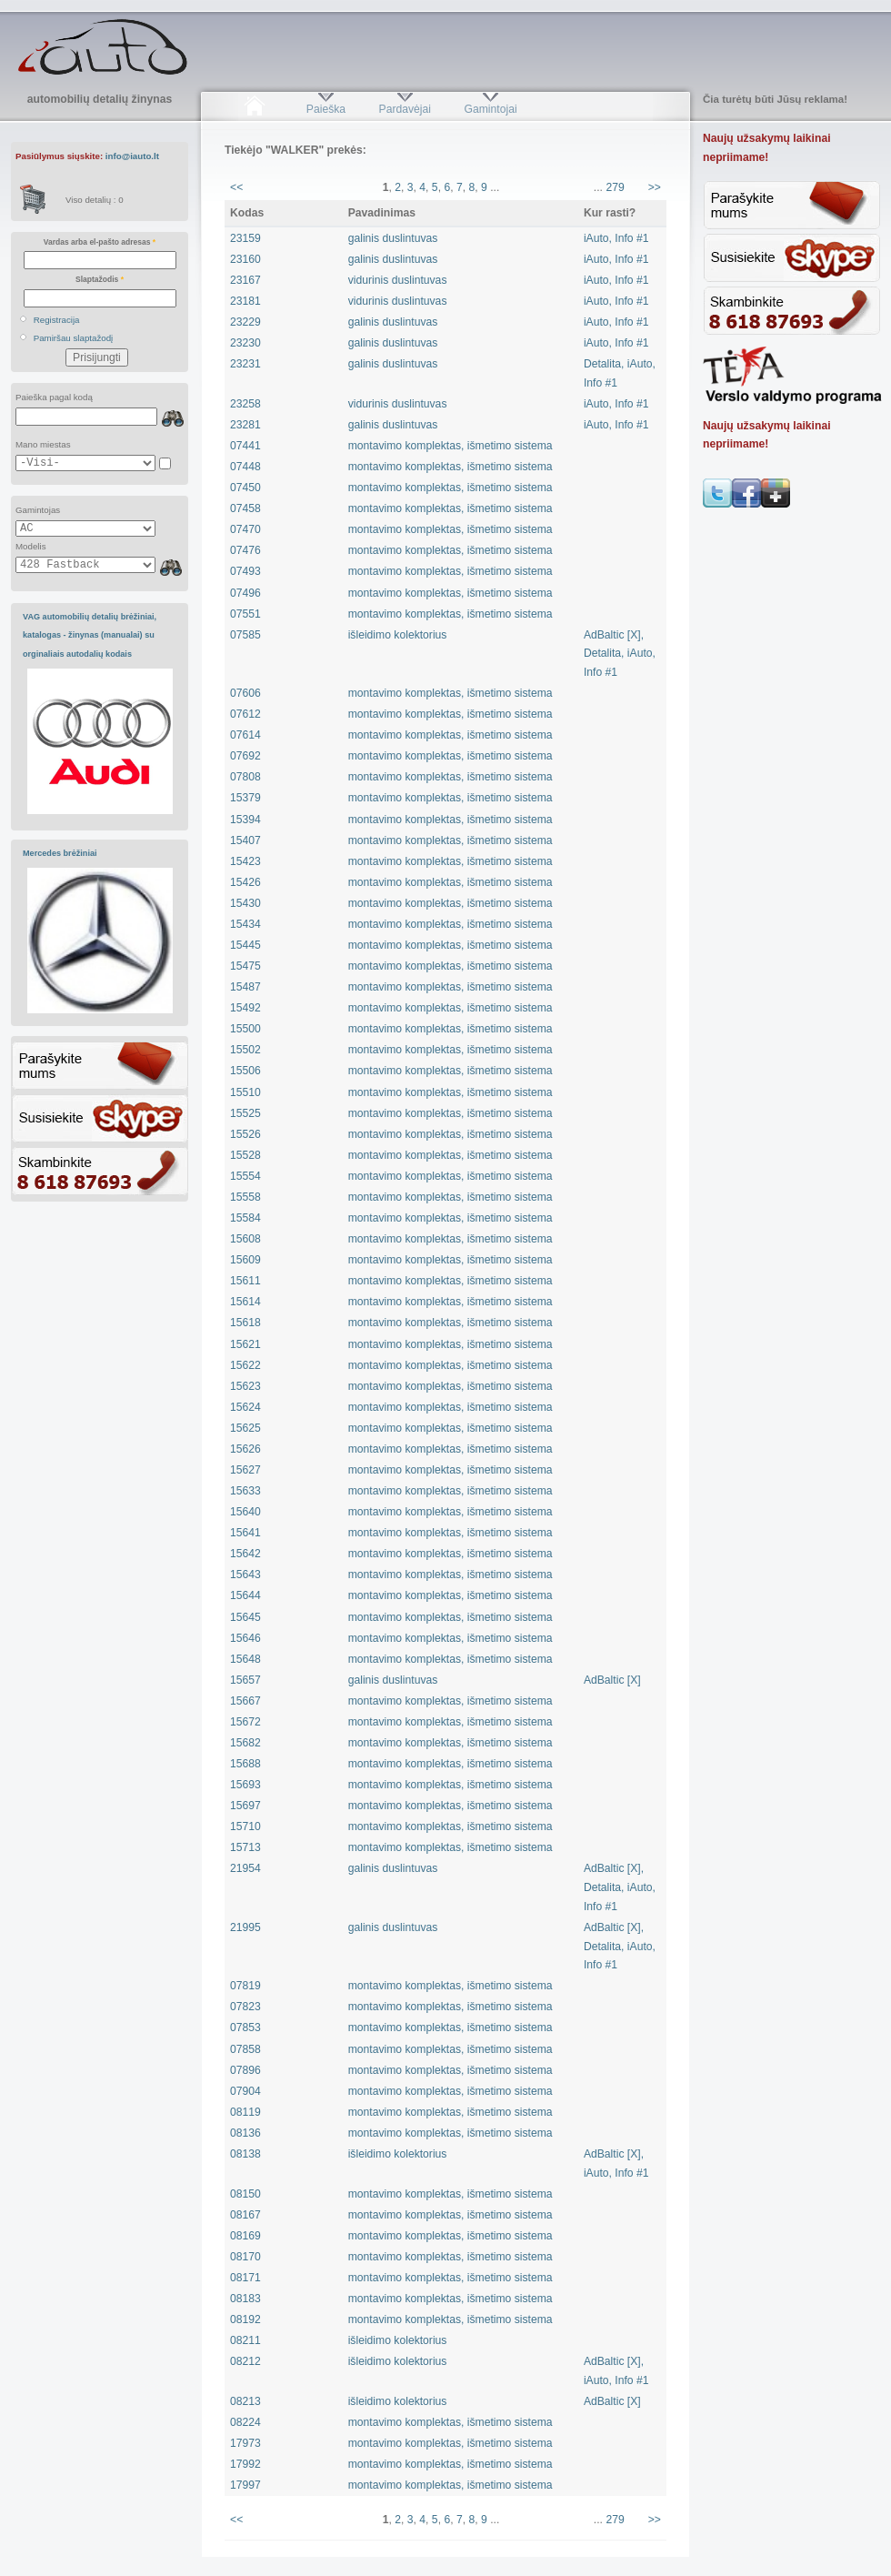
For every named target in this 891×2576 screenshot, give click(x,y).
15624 (245, 1407)
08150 (245, 2194)
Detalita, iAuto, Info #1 (620, 373)
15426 (245, 882)
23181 (245, 301)
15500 (245, 1028)
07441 (245, 445)
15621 (245, 1344)
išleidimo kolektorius (397, 635)
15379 (245, 797)
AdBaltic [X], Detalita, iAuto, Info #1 (620, 654)
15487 (245, 987)
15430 (245, 903)
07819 (245, 1985)
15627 (245, 1470)
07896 (245, 2070)
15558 (245, 1197)
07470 (245, 529)
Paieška (325, 109)
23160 (245, 259)
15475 (245, 966)
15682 (245, 1742)
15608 (245, 1239)
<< (236, 187)
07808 (245, 776)
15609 (245, 1259)
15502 (245, 1049)
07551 (245, 614)
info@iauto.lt (132, 156)
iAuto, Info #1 (616, 238)
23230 (245, 343)
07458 (245, 508)
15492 (245, 1007)
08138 (245, 2154)
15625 (245, 1428)
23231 (245, 363)
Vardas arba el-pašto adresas (99, 242)
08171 (245, 2277)
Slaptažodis (99, 279)
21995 (245, 1927)
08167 (245, 2215)
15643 (245, 1574)
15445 (245, 945)
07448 (245, 466)
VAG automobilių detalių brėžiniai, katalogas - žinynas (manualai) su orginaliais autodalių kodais (89, 635)
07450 (245, 487)
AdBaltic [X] (612, 1680)
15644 (245, 1595)
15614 (245, 1301)
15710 (245, 1826)
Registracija (57, 320)
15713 (245, 1847)
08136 (245, 2133)
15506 (245, 1070)
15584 (245, 1218)
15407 (245, 840)
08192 (245, 2319)
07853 (245, 2027)
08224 (245, 2422)
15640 (245, 1511)
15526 (245, 1134)
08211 (245, 2340)
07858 (245, 2049)
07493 (245, 571)
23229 (245, 322)
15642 (245, 1553)
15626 (245, 1449)
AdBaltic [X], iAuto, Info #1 (616, 2163)
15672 (245, 1722)
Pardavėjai (405, 109)
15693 (245, 1784)
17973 (245, 2443)
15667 (245, 1701)
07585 (245, 635)
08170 (245, 2256)
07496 (245, 593)
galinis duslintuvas (393, 238)
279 (615, 187)
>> (654, 187)
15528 (245, 1155)
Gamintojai (490, 109)
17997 (245, 2485)
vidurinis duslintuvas (397, 280)
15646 (245, 1638)
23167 (245, 280)
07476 (245, 550)
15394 (245, 819)
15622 (245, 1365)
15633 (245, 1490)
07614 (245, 735)
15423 (245, 861)
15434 (245, 924)
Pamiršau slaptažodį (74, 338)
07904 (245, 2091)
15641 (245, 1532)
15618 (245, 1322)
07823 (245, 2006)
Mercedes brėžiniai (60, 853)
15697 (245, 1805)
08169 (245, 2235)
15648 (245, 1659)
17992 (245, 2464)
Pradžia (254, 109)
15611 (245, 1280)
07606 (245, 693)
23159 (245, 238)
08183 (245, 2298)
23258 (245, 403)
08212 (245, 2361)
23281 (245, 424)
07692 (245, 756)
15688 (245, 1763)
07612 (245, 714)
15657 (245, 1680)
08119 (245, 2112)
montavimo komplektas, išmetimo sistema (450, 445)
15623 (245, 1386)
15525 (245, 1113)
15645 (245, 1617)
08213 (245, 2401)
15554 (245, 1176)
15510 (245, 1092)
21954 (245, 1868)
